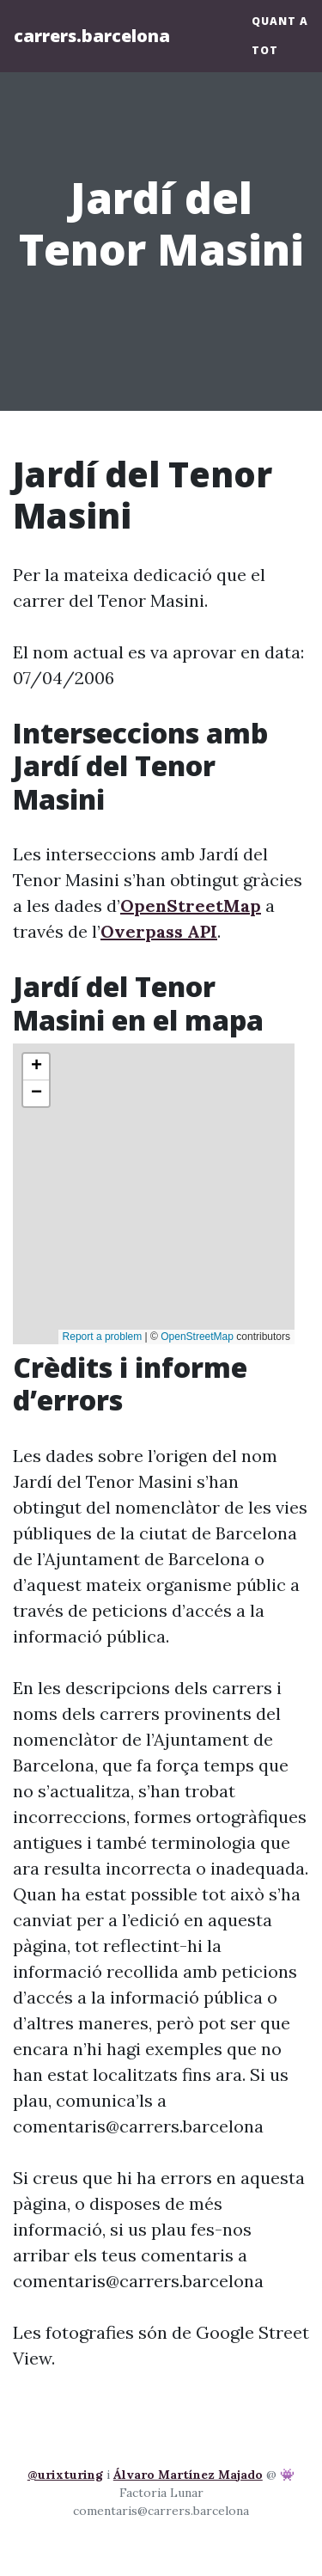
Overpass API (158, 931)
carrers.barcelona (92, 35)
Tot (265, 50)
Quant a (280, 21)
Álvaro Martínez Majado (188, 2474)
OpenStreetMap (190, 905)
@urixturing (65, 2474)
